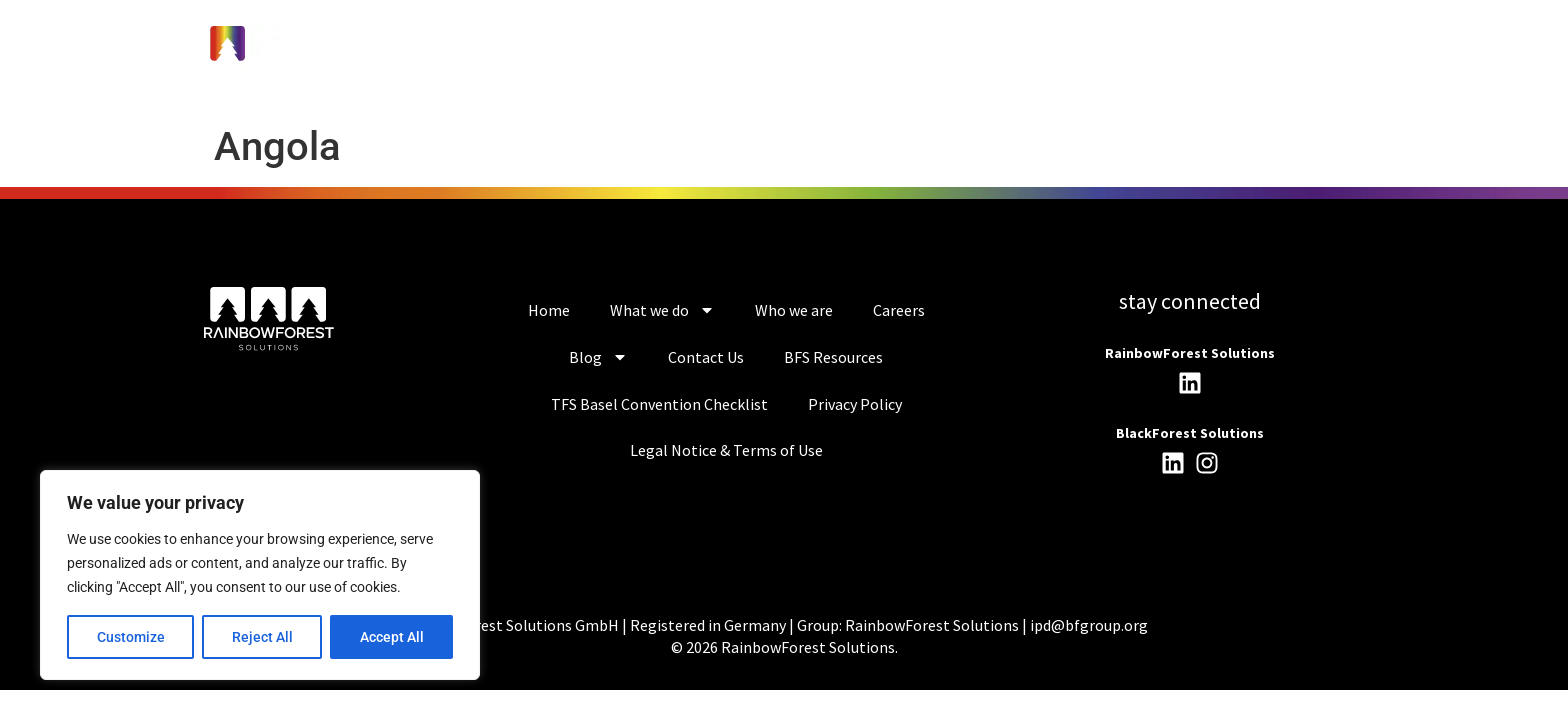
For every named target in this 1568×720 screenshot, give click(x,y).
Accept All (392, 637)
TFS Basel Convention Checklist (659, 404)
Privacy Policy (855, 404)
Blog (598, 357)
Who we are (794, 310)
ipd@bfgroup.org (1089, 625)
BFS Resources (833, 357)
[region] (260, 575)
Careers (899, 310)
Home (549, 310)
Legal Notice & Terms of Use (726, 450)
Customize (131, 637)
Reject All (262, 637)
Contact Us (706, 357)
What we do (662, 310)
